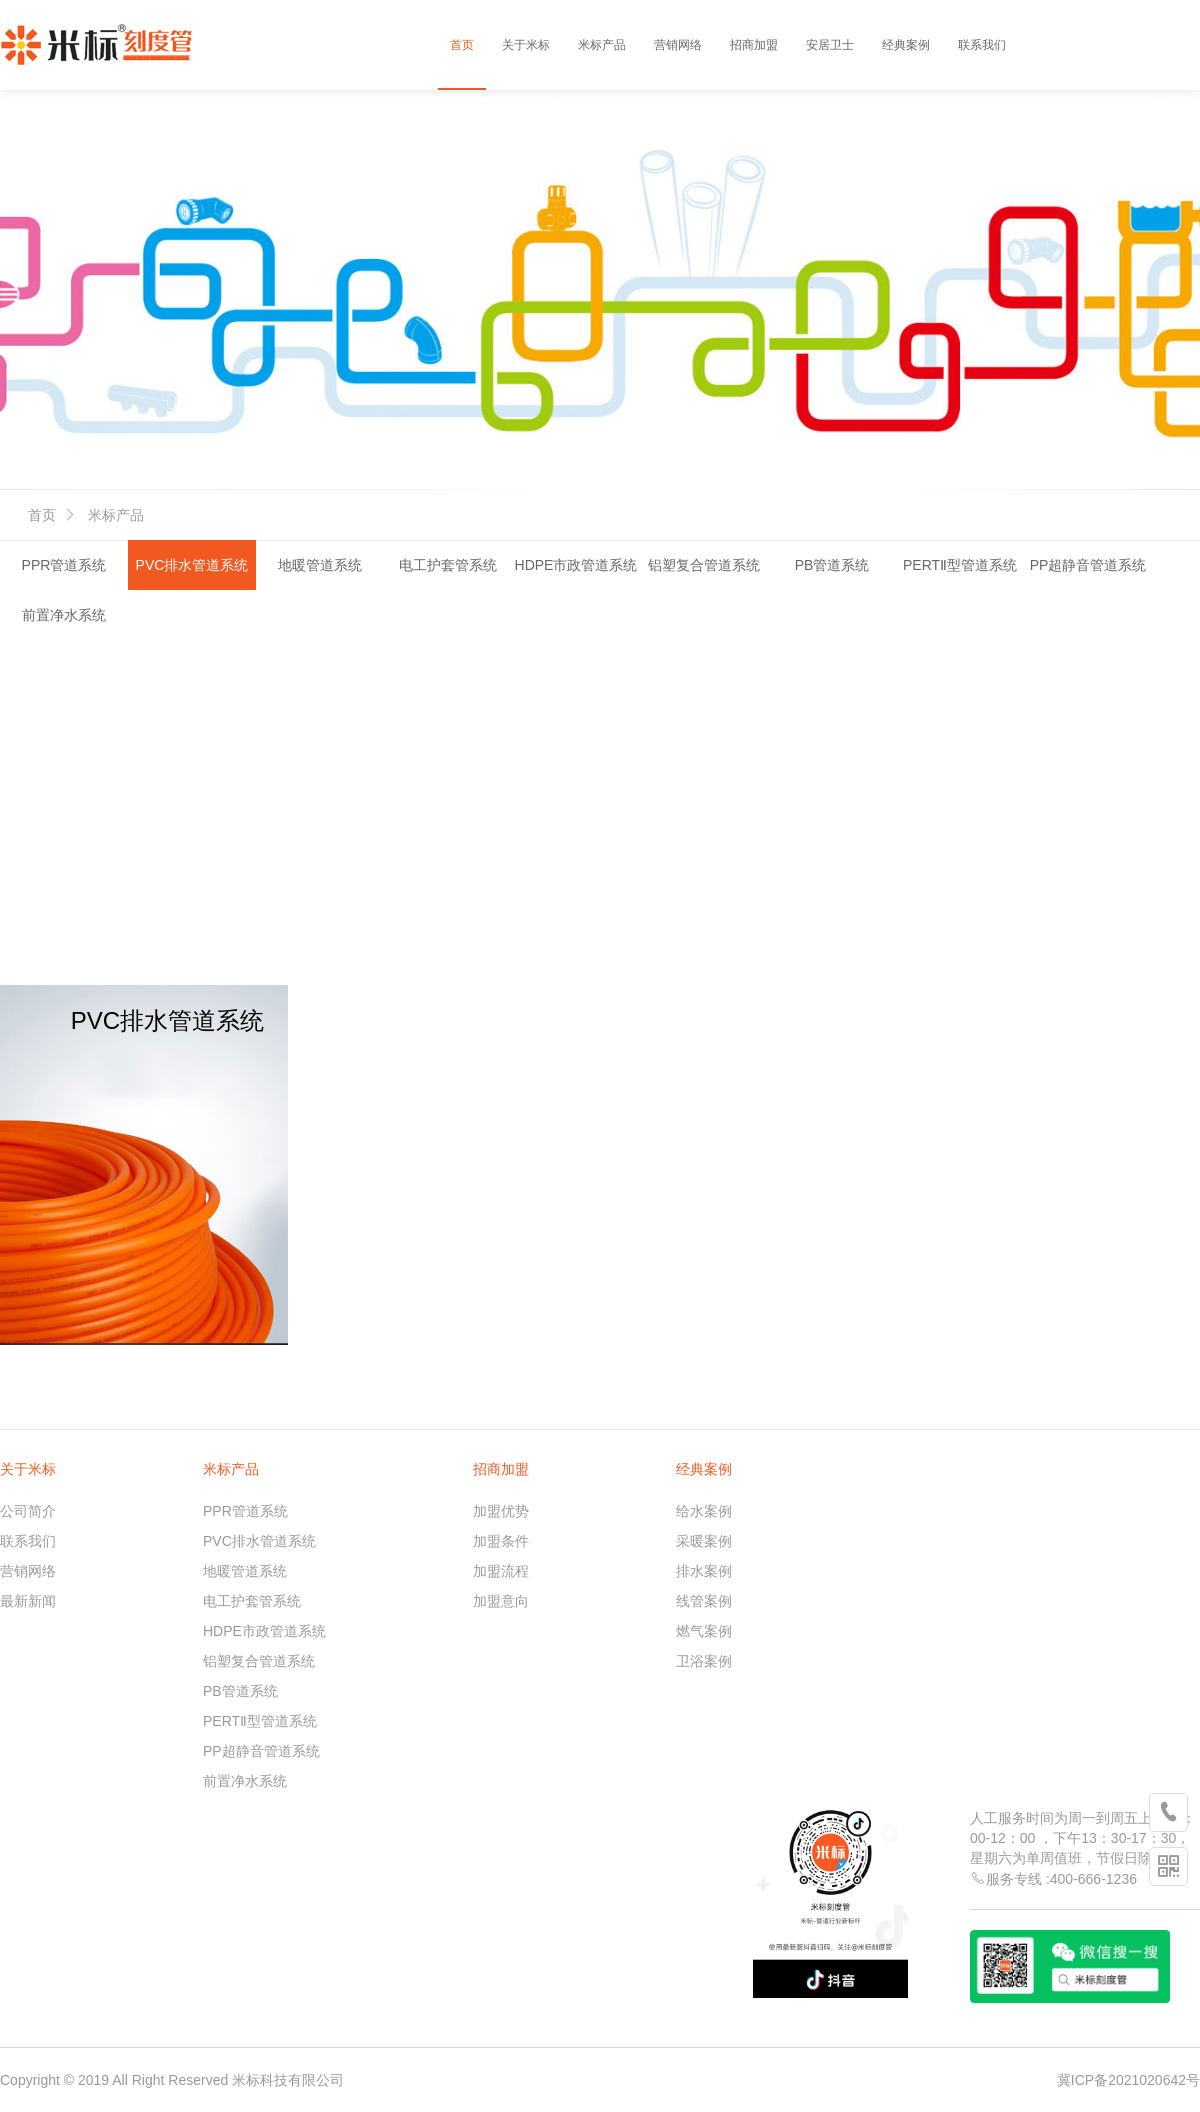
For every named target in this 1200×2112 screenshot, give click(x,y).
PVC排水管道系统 (192, 565)
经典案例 (906, 45)
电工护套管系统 (448, 565)
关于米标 (526, 45)
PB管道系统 (832, 565)
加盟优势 (501, 1511)
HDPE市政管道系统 (576, 565)
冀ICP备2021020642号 (1128, 2080)
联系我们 (982, 45)
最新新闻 (28, 1601)
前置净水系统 (64, 615)
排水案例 (704, 1571)
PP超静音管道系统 (1088, 565)
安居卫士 (830, 45)
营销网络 (678, 45)
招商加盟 (754, 45)
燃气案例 (704, 1631)
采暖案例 (704, 1541)
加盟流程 (501, 1571)
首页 (462, 45)
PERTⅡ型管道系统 (960, 565)
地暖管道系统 (320, 565)
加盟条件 (501, 1541)
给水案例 (704, 1511)
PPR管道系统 (64, 565)
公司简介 (28, 1511)
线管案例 (704, 1601)
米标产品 (602, 45)
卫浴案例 (704, 1661)
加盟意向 (501, 1601)
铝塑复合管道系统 (704, 565)
